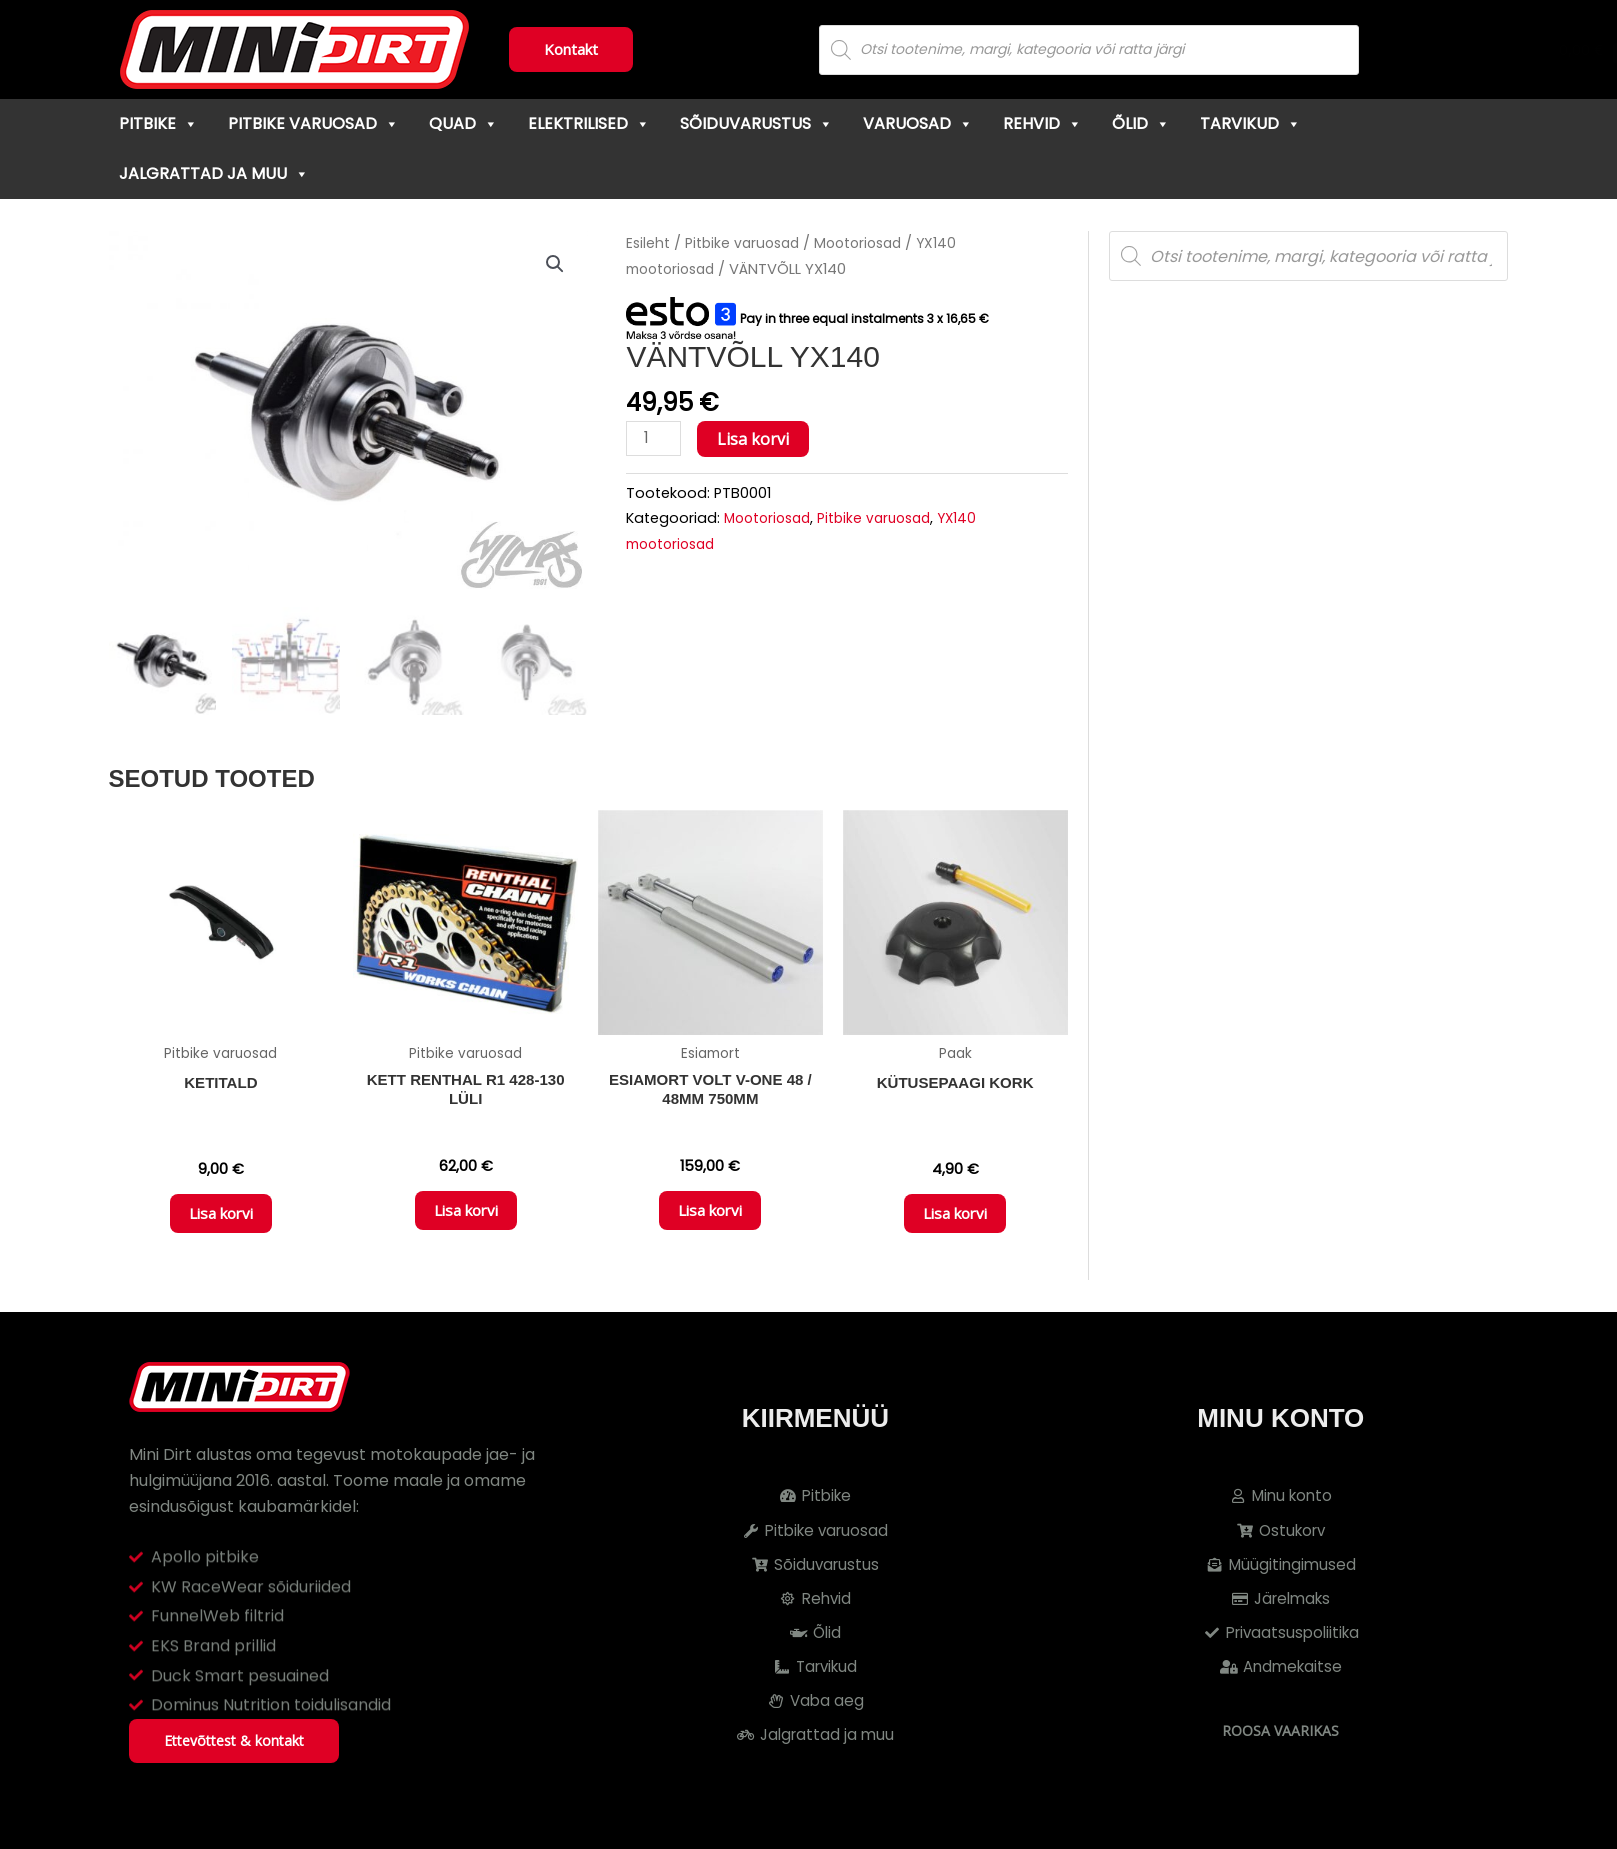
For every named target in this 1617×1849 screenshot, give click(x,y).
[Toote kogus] (655, 439)
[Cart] (1487, 50)
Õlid (1141, 123)
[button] (554, 265)
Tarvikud (1250, 123)
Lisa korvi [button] (221, 1223)
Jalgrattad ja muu (214, 173)
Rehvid (1042, 123)
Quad (463, 123)
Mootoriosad (870, 243)
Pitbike (158, 123)
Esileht (649, 243)
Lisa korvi (756, 439)
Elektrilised (589, 123)
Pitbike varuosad (313, 123)
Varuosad (918, 123)
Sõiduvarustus (756, 123)
